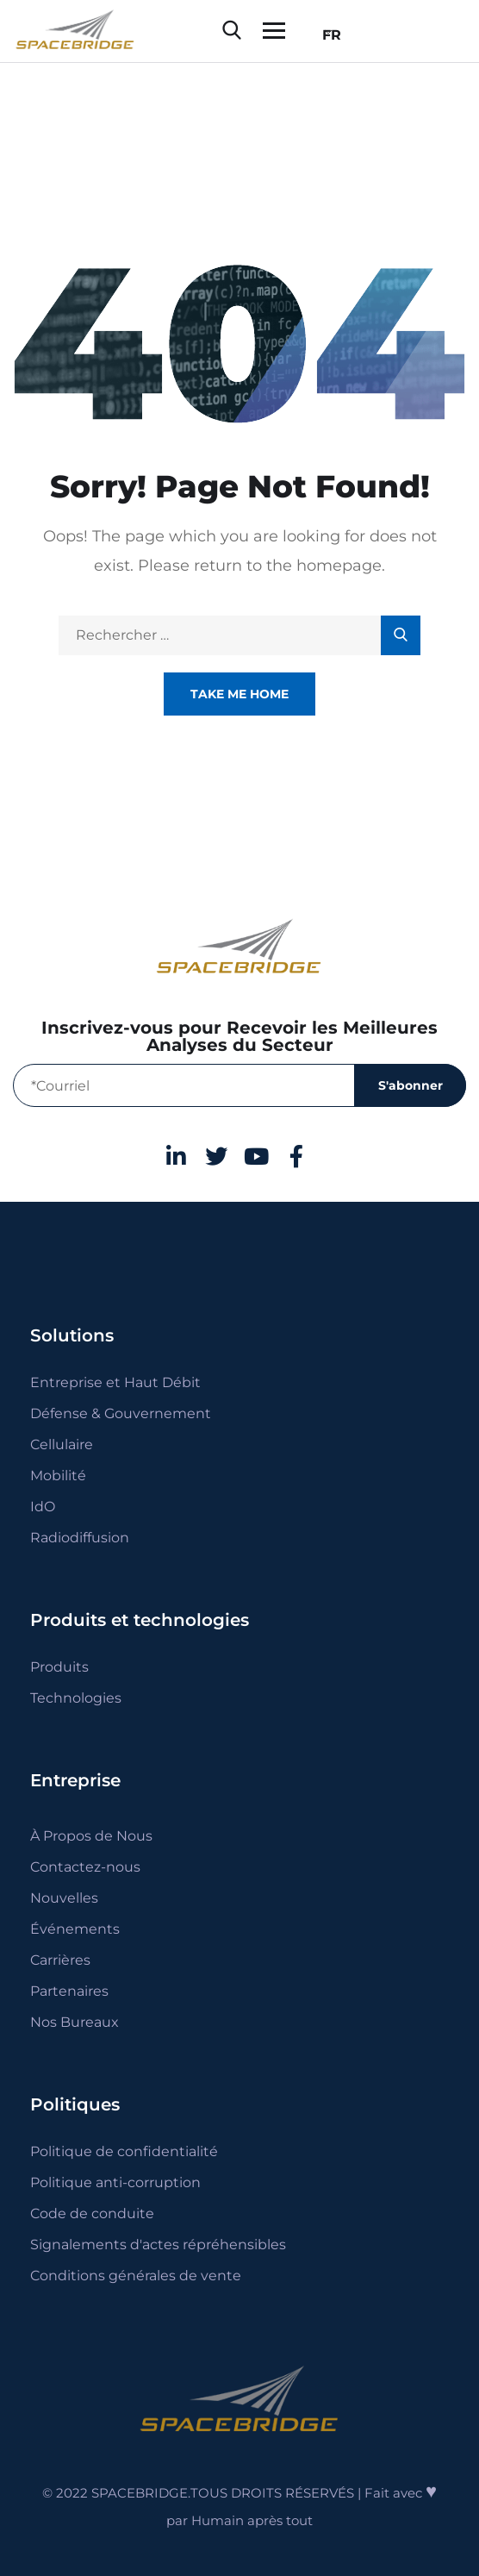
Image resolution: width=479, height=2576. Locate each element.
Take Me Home (239, 694)
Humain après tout (252, 2520)
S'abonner (410, 1085)
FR (327, 35)
